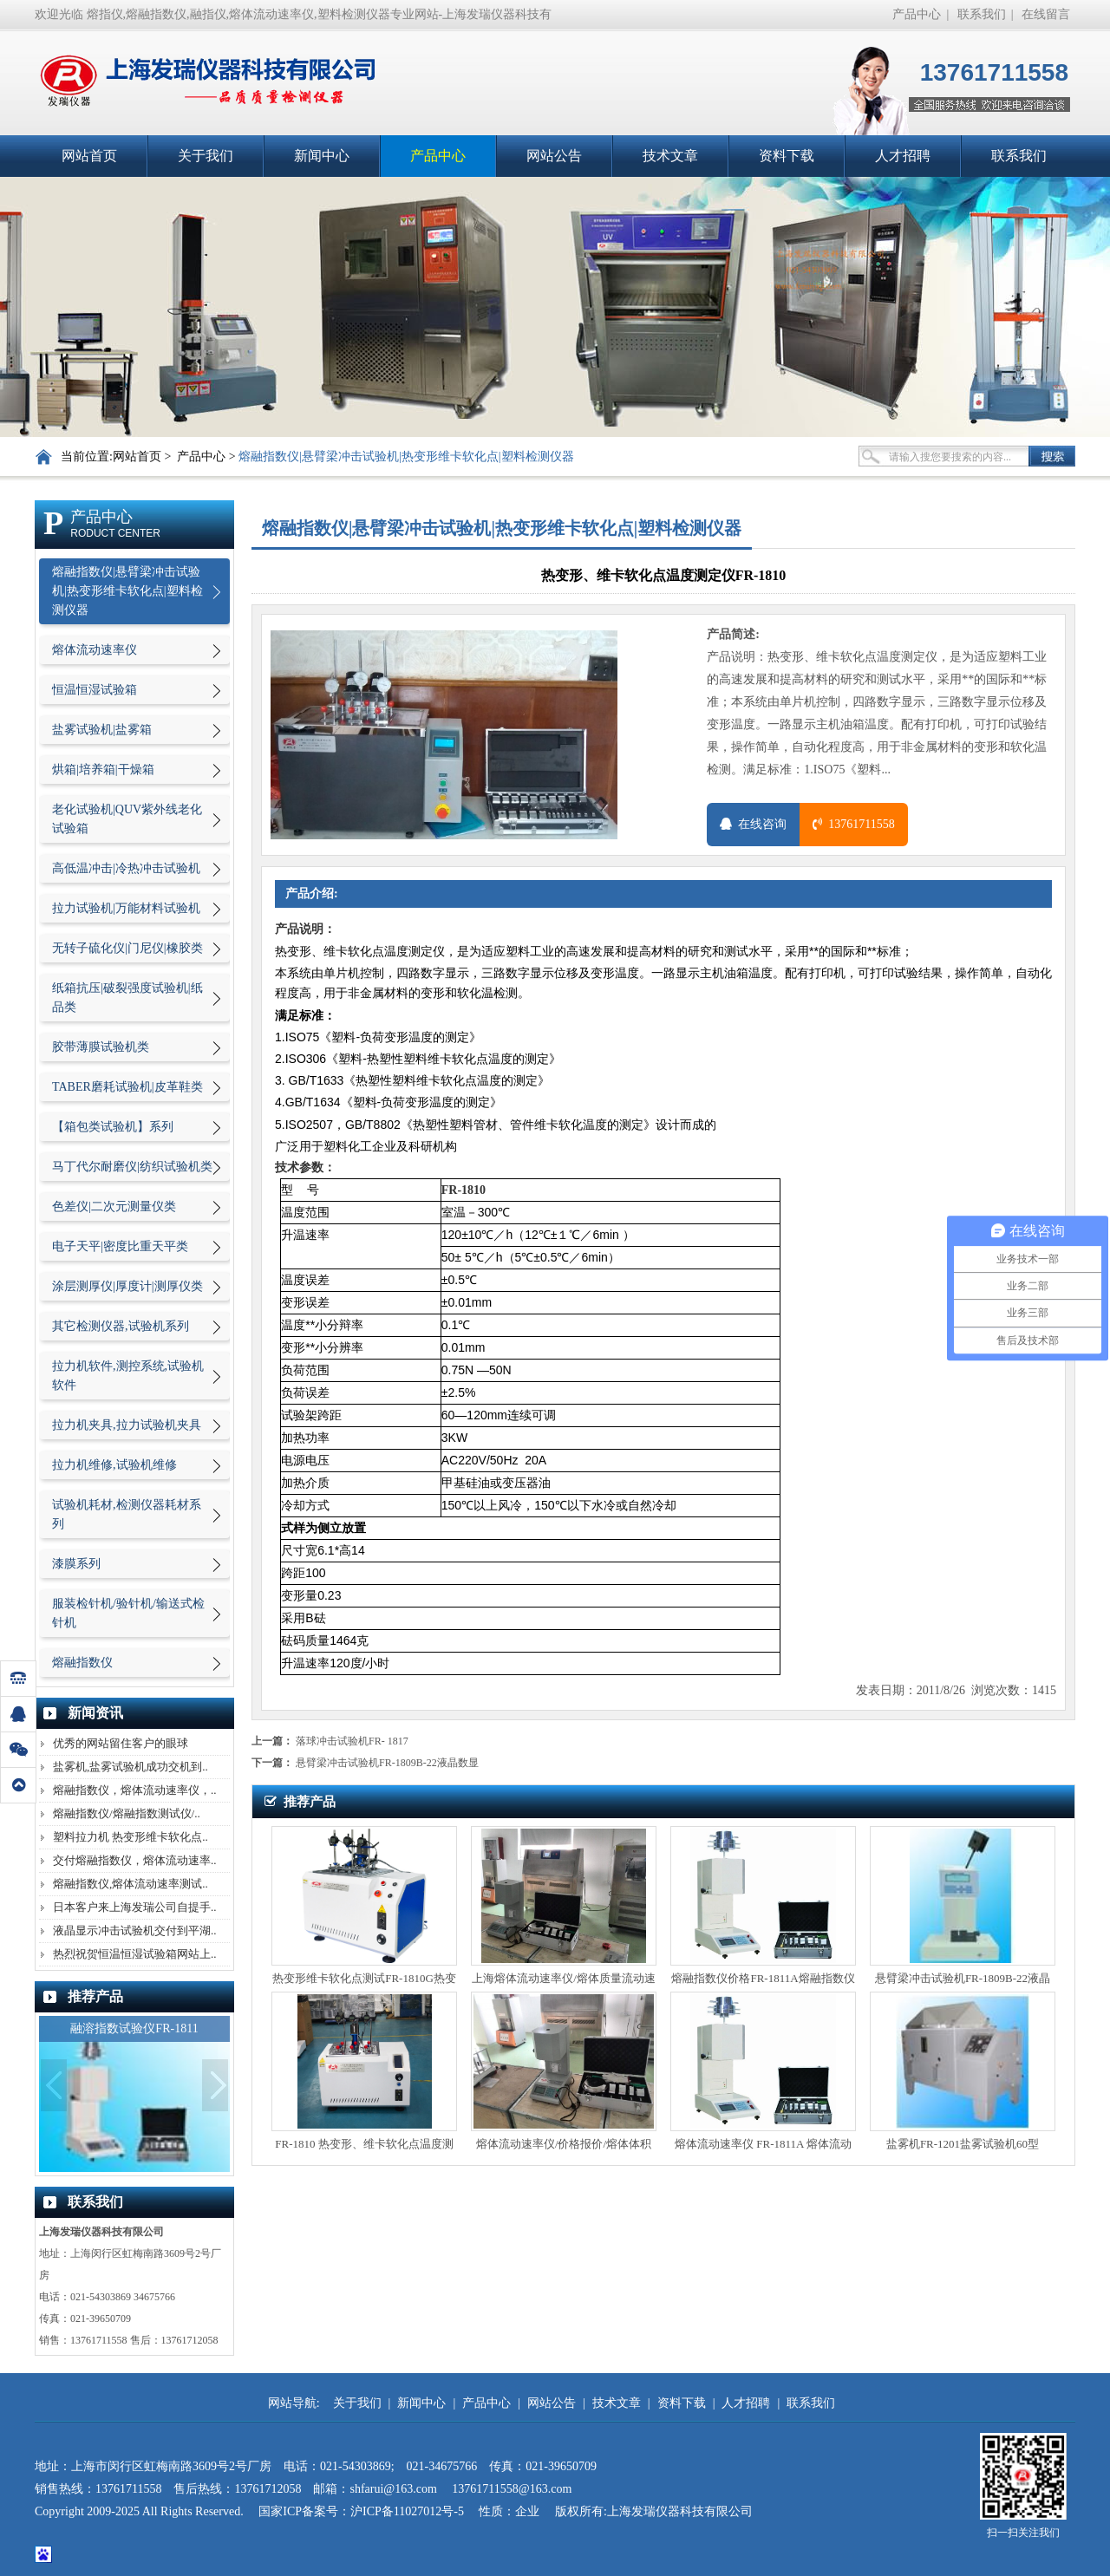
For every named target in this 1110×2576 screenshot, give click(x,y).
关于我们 (205, 155)
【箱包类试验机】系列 (112, 1126)
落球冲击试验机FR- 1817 (352, 1741)
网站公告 (554, 155)
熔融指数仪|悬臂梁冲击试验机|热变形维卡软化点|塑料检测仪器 (405, 456)
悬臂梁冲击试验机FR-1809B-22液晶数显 (387, 1763)
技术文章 (670, 155)
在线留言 (1046, 14)
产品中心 (916, 14)
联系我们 (981, 14)
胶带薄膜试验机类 (100, 1046)
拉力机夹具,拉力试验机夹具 (126, 1424)
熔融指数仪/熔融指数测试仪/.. (126, 1813)
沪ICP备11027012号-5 (408, 2511)
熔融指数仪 (82, 1662)
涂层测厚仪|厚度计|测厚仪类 (127, 1286)
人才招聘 (902, 155)
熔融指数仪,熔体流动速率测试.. (130, 1883)
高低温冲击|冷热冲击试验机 (126, 868)
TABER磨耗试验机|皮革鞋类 (127, 1086)
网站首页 (89, 155)
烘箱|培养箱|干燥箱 (103, 769)
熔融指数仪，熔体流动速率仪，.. (135, 1790)
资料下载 (786, 155)
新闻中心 (321, 155)
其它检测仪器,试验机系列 (120, 1326)
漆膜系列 (76, 1563)
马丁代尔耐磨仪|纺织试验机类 (132, 1166)
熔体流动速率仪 (94, 649)
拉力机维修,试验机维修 (114, 1464)
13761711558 (853, 824)
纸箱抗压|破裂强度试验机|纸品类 (127, 997)
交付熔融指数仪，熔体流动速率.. (135, 1860)
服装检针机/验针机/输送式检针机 (128, 1613)
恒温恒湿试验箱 (94, 689)
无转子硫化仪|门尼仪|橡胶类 (127, 948)
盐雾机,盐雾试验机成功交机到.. (130, 1766)
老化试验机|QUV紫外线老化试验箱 (127, 819)
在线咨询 (753, 824)
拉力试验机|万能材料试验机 (126, 908)
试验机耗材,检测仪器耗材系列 (126, 1514)
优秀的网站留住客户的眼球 (120, 1743)
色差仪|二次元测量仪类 (114, 1206)
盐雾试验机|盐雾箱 (102, 729)
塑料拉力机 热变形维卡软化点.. (130, 1836)
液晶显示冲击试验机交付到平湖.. (135, 1930)
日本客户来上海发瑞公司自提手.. (135, 1907)
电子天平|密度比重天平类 (120, 1246)
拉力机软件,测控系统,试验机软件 (128, 1376)
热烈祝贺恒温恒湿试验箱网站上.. (135, 1953)
